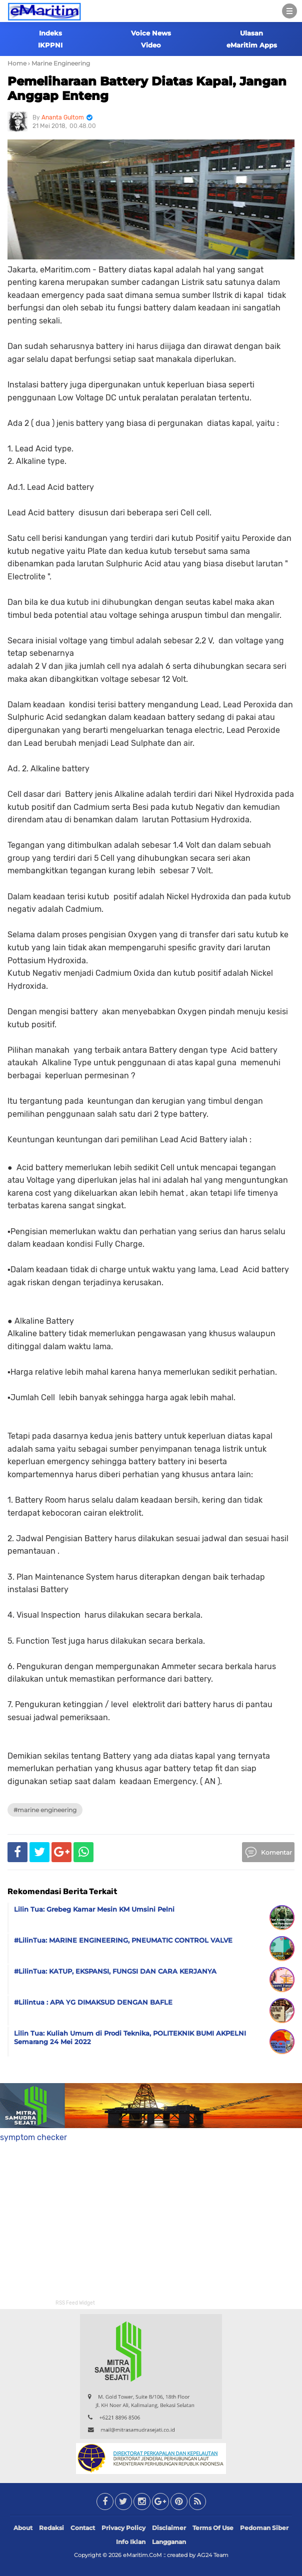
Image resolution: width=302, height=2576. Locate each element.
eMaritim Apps (251, 45)
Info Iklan (131, 2542)
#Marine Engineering (45, 1810)
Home (17, 63)
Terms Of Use (213, 2528)
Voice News (151, 33)
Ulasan (251, 33)
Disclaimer (169, 2528)
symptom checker (33, 2137)
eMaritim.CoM (142, 2555)
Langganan (169, 2542)
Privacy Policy (124, 2528)
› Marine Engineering (59, 63)
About (23, 2528)
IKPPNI (50, 45)
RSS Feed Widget (75, 2303)
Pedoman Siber (264, 2528)
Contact (82, 2528)
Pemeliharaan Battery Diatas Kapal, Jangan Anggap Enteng (147, 88)
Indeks (50, 33)
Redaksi (51, 2528)
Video (151, 45)
